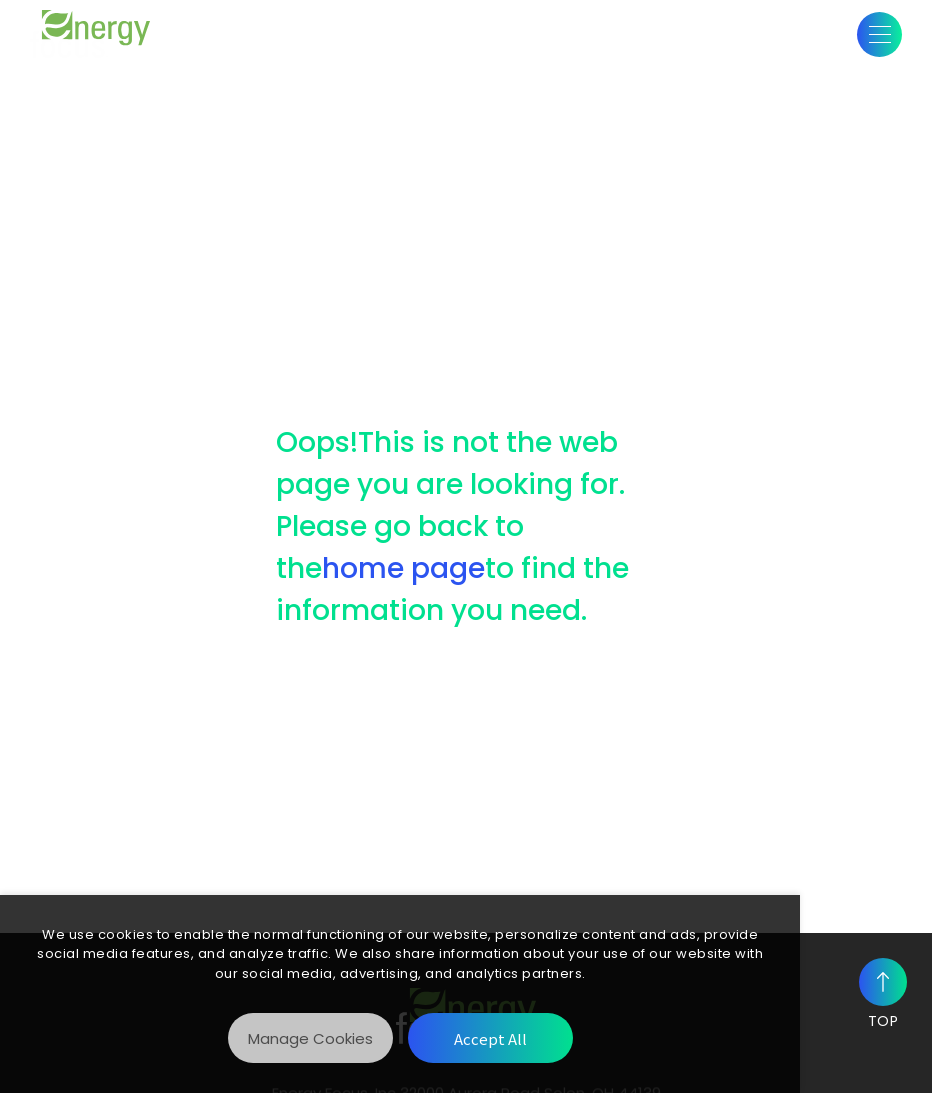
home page (403, 568)
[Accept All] (490, 1038)
